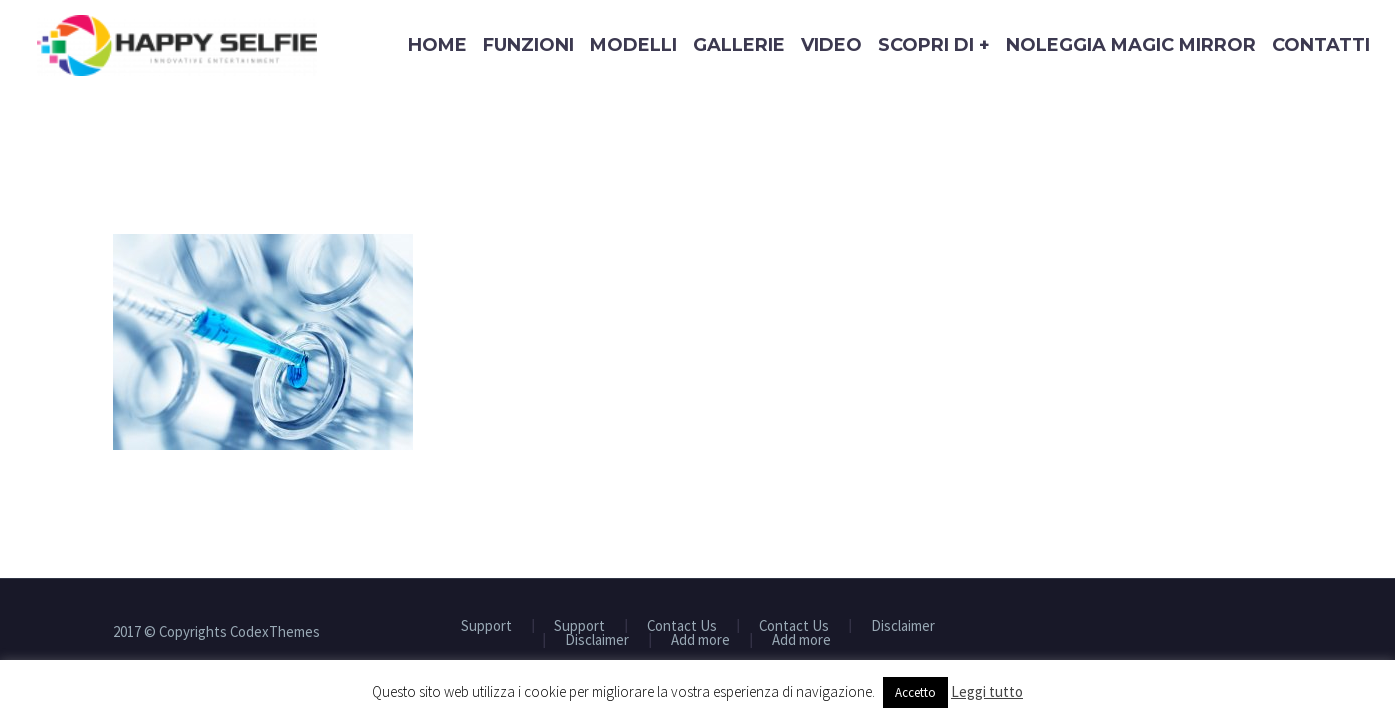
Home (437, 45)
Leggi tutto (987, 691)
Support (486, 626)
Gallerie (739, 45)
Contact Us (682, 626)
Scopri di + (934, 45)
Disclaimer (903, 626)
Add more (700, 640)
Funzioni (528, 45)
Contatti (1321, 45)
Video (831, 45)
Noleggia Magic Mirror (1131, 45)
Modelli (633, 45)
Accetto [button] (915, 692)
